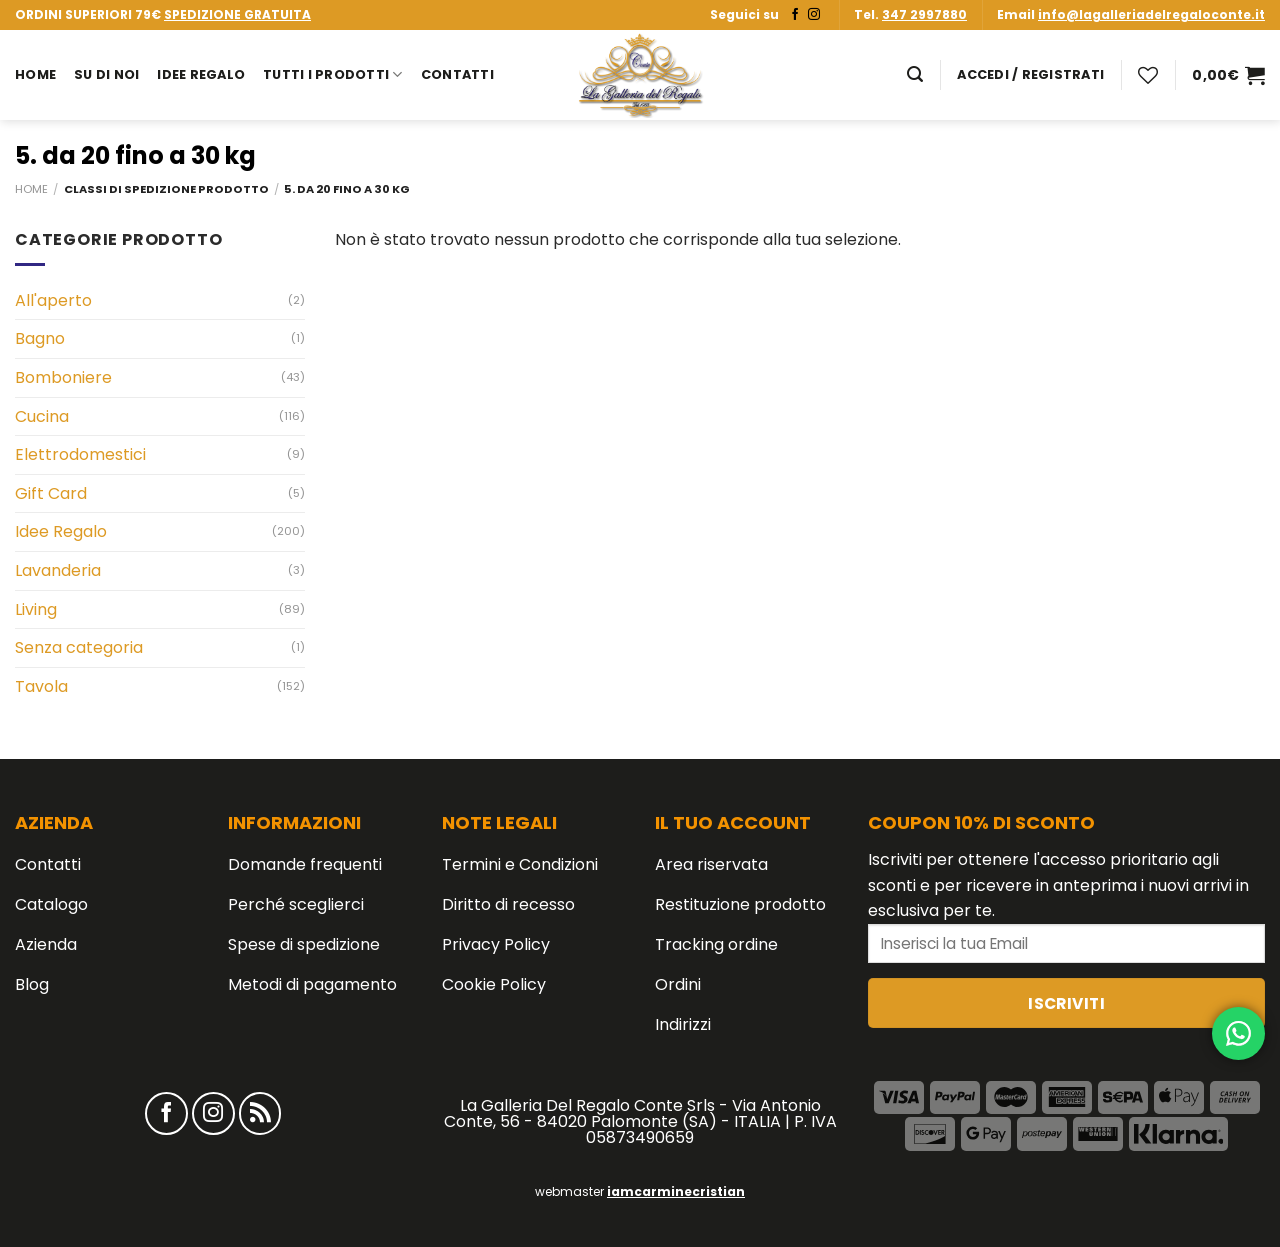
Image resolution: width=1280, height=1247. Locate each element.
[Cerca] (915, 74)
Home (35, 74)
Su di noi (106, 74)
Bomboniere (63, 377)
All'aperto (53, 300)
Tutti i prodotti (333, 74)
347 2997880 (924, 14)
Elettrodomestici (80, 454)
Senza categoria (79, 647)
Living (36, 609)
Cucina (42, 416)
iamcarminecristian (676, 1191)
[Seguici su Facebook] (795, 15)
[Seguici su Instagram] (814, 15)
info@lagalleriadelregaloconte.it (1151, 14)
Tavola (41, 686)
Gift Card (51, 493)
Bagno (40, 338)
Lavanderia (58, 570)
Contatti (457, 74)
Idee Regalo (201, 74)
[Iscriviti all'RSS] (260, 1113)
